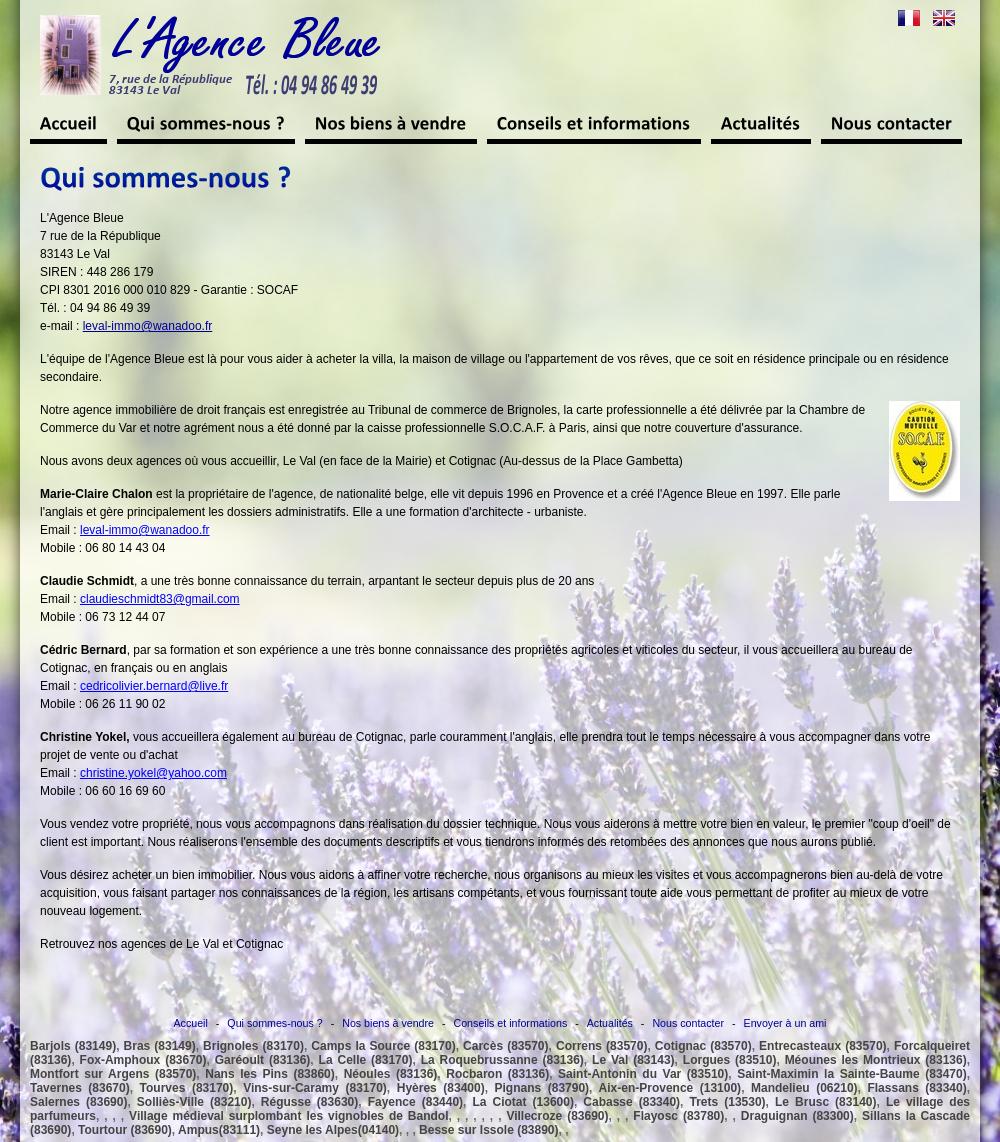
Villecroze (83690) (557, 1116)
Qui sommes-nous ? (274, 1023)
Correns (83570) (601, 1046)
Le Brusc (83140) (825, 1102)
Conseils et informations (511, 1023)
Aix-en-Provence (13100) (670, 1088)
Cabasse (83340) (631, 1102)
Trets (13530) (728, 1102)
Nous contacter (688, 1023)
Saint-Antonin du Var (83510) (643, 1074)
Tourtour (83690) (125, 1130)
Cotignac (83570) (703, 1046)
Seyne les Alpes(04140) (333, 1130)
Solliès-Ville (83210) (194, 1102)
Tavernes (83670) (80, 1088)
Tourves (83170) (187, 1088)
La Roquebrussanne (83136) (502, 1060)
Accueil (191, 1023)
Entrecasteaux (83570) (823, 1046)
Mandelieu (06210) (804, 1088)
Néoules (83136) (391, 1074)
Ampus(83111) (219, 1130)
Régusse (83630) (309, 1102)
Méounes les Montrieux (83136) (876, 1060)
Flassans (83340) (916, 1088)
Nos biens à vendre (388, 1023)
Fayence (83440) (415, 1102)
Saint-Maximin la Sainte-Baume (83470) (852, 1074)
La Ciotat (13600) (522, 1102)
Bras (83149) (160, 1046)
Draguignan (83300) (797, 1116)
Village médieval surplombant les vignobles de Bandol (288, 1116)
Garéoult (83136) (263, 1060)
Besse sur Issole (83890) (488, 1130)
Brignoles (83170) (253, 1046)
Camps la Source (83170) (383, 1046)
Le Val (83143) (633, 1060)
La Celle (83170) (366, 1060)
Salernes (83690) (78, 1102)
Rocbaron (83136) (497, 1074)
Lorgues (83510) (730, 1060)
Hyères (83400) (441, 1088)
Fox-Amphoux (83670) (143, 1060)
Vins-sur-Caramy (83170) (315, 1088)
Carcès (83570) (505, 1046)
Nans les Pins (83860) (269, 1074)
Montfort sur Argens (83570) (113, 1074)
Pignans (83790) (542, 1088)
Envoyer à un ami (785, 1023)
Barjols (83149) (73, 1046)
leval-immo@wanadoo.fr (148, 326)
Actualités (610, 1023)
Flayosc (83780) (678, 1116)
